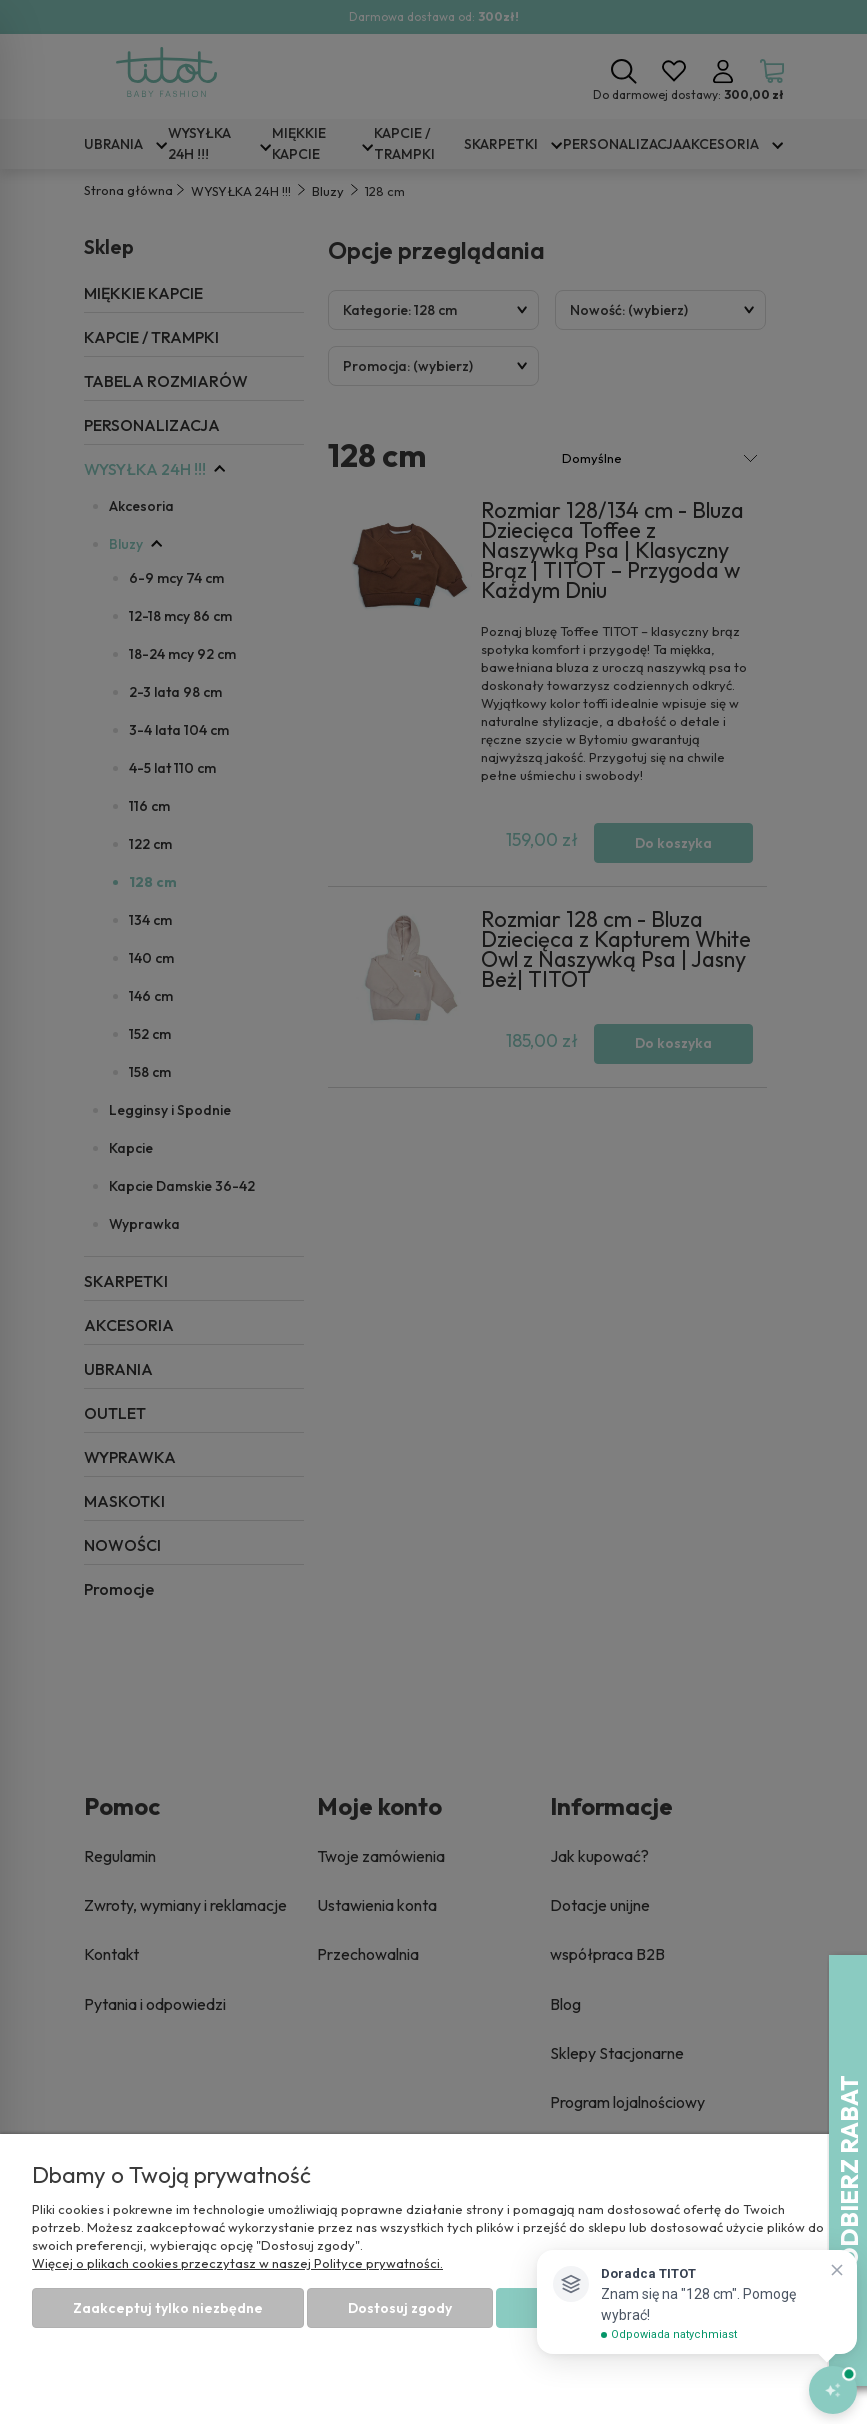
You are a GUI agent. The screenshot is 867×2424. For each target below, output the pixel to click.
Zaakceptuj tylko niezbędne (168, 2308)
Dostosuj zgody (400, 2308)
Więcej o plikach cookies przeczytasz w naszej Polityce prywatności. (237, 2263)
